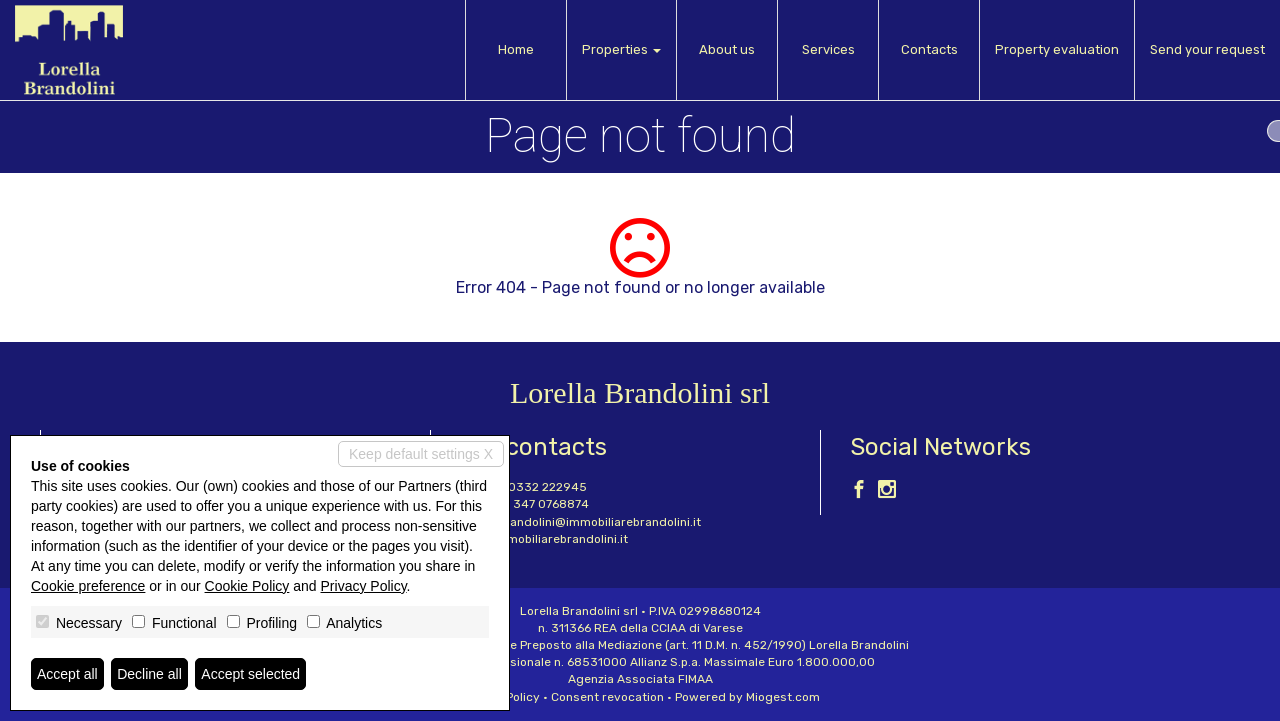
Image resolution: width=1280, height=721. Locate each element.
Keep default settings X (421, 454)
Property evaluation (1057, 49)
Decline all (149, 674)
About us (727, 49)
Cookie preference (88, 586)
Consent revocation (607, 697)
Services (828, 49)
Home (516, 49)
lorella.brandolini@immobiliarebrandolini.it (580, 522)
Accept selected (250, 674)
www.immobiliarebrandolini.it (544, 539)
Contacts (929, 49)
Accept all (67, 674)
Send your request (1207, 49)
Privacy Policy (364, 586)
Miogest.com (783, 697)
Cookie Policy (247, 586)
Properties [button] (621, 49)
